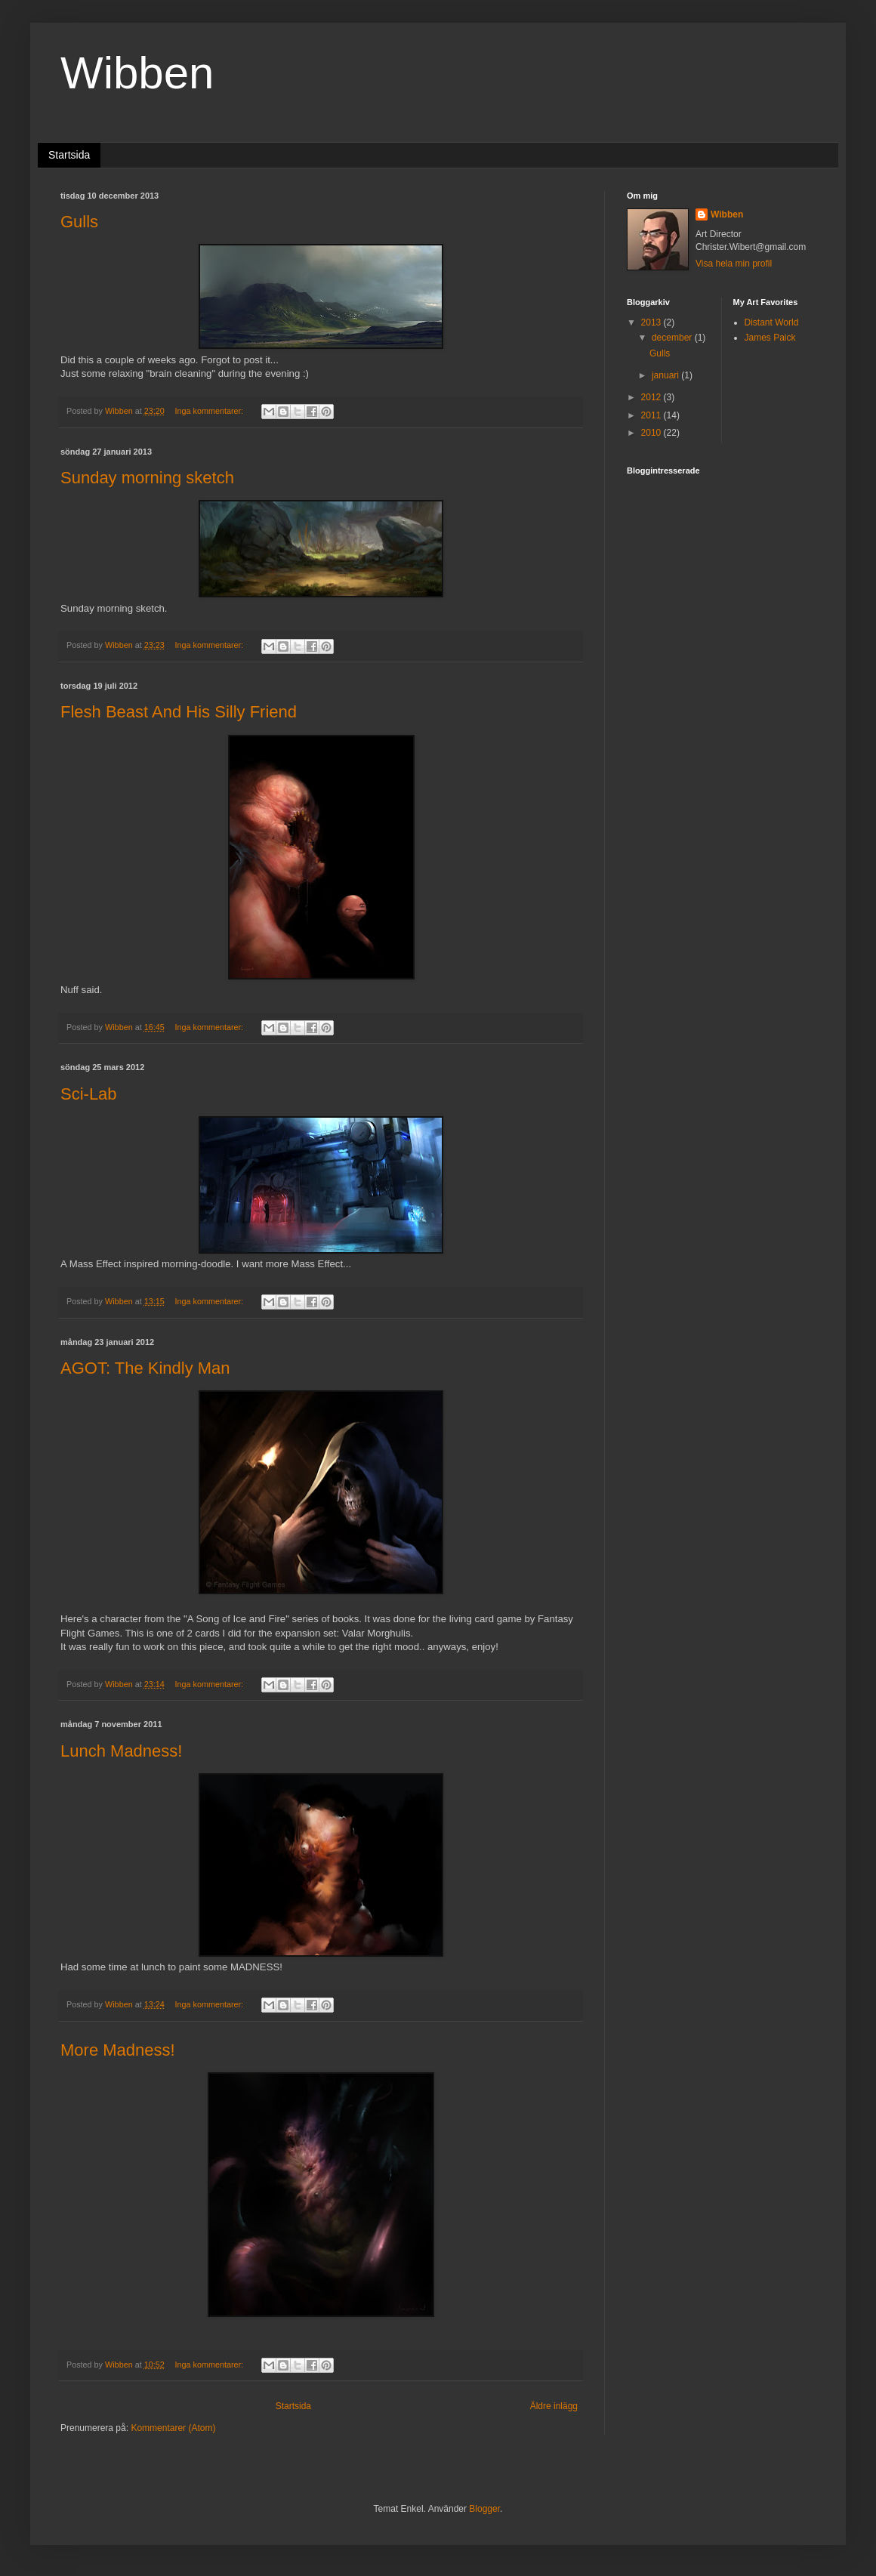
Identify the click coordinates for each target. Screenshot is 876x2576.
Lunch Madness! (121, 1750)
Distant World (772, 322)
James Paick (770, 337)
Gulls (79, 221)
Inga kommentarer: (209, 410)
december (673, 337)
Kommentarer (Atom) (173, 2428)
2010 (652, 432)
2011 (652, 415)
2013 (652, 322)
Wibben (727, 214)
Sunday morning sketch (147, 477)
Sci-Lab (88, 1093)
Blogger (484, 2509)
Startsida (69, 155)
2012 (652, 397)
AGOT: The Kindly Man (145, 1368)
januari (666, 375)
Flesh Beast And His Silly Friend (178, 711)
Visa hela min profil (734, 263)
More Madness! (117, 2050)
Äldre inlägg (554, 2406)
